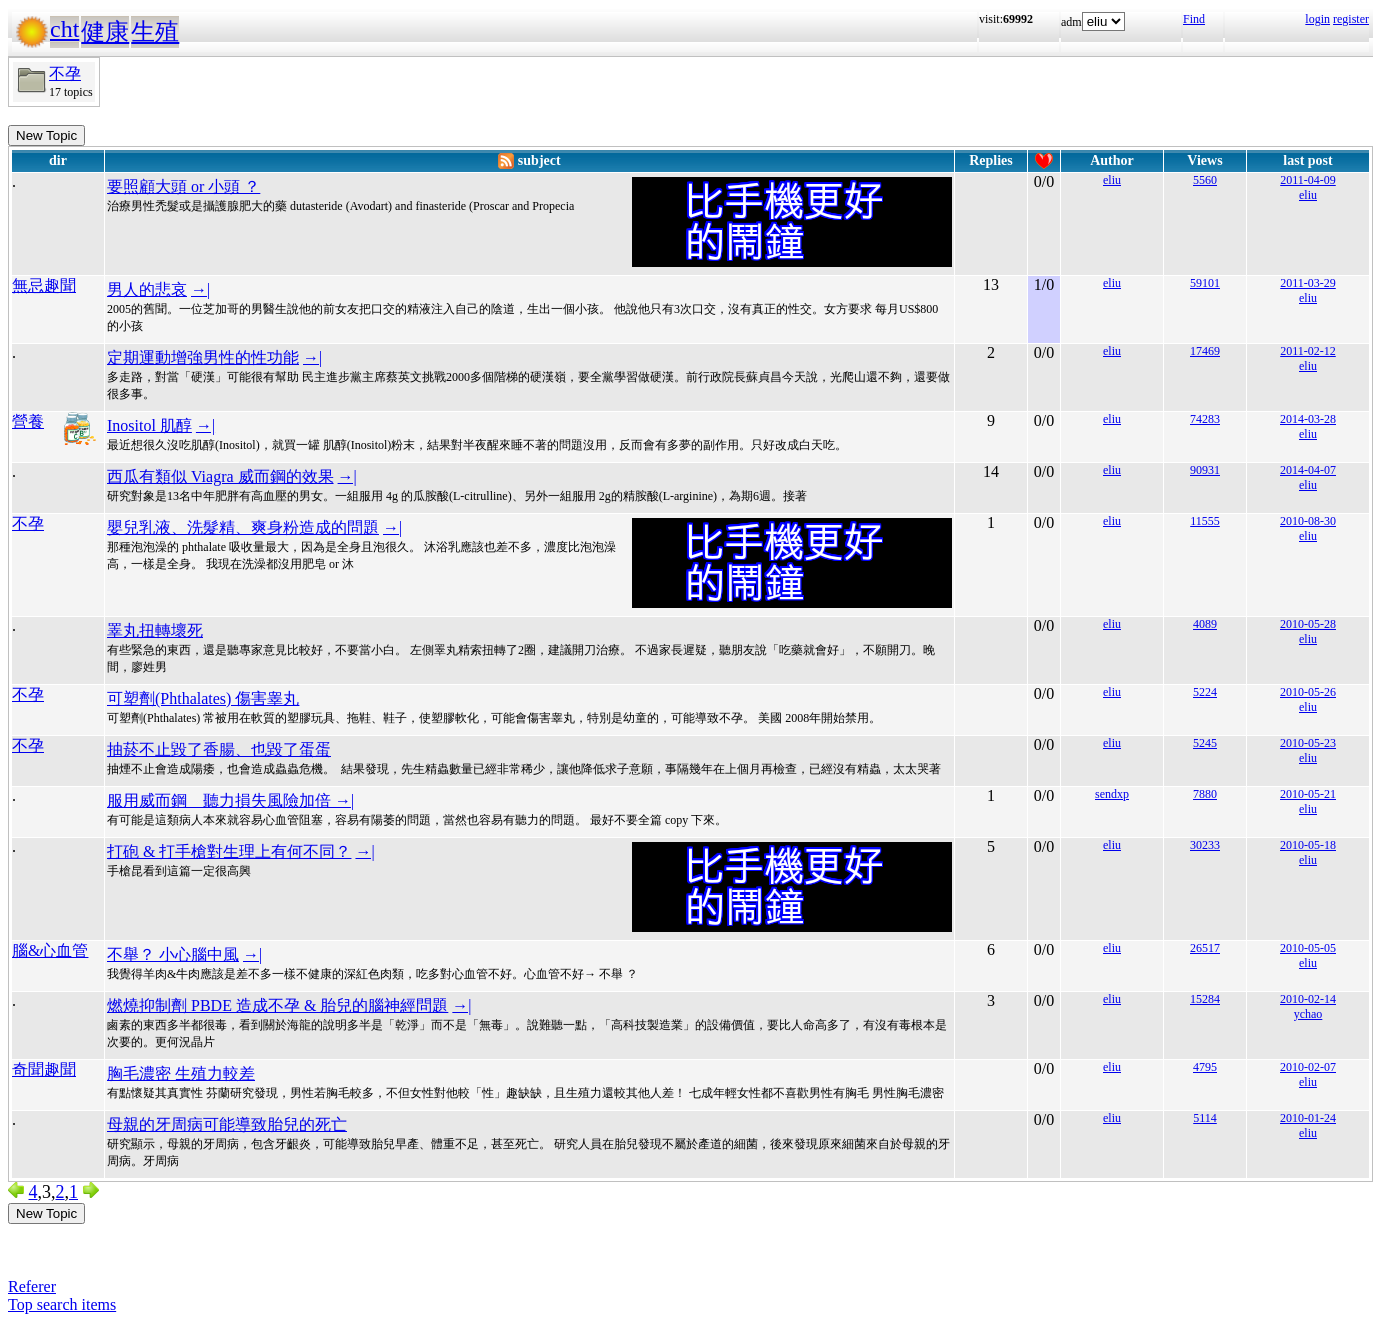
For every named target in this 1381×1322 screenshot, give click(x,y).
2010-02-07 (1308, 1067)
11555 (1205, 521)
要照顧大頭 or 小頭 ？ (183, 186)
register (1351, 19)
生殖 (155, 32)
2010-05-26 (1308, 692)
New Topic (46, 135)
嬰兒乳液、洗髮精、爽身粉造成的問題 (243, 527)
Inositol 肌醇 (149, 425)
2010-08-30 (1308, 521)
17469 (1205, 351)
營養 (28, 421)
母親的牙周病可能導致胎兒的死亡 (227, 1124)
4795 (1205, 1067)
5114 (1205, 1118)
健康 (105, 32)
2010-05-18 (1308, 845)
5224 (1205, 692)
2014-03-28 (1308, 419)
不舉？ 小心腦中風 (173, 954)
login (1317, 19)
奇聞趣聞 (44, 1069)
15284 (1205, 999)
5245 (1205, 743)
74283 (1205, 419)
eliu (1112, 180)
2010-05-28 (1308, 624)
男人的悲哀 (147, 289)
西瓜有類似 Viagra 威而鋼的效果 (220, 476)
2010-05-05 (1308, 948)
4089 (1205, 624)
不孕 (65, 73)
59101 (1205, 283)
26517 (1205, 948)
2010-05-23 (1308, 743)
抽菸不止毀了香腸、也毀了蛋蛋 (219, 749)
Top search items (62, 1304)
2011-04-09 (1308, 180)
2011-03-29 (1308, 283)
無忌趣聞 (44, 285)
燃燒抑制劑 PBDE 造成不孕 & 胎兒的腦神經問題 (277, 1005)
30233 (1205, 845)
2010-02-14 (1308, 999)
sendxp (1112, 794)
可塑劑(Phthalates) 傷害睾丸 (203, 698)
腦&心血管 (50, 950)
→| (200, 289)
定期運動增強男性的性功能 (203, 357)
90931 (1205, 470)
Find (1194, 19)
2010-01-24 (1308, 1118)
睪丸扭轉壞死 (155, 630)
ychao (1308, 1014)
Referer (32, 1286)
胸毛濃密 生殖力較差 (181, 1073)
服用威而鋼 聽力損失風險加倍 (221, 800)
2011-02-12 (1308, 351)
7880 (1205, 794)
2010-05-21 (1308, 794)
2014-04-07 (1308, 470)
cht (64, 29)
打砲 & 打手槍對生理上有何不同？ (229, 851)
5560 (1205, 180)
